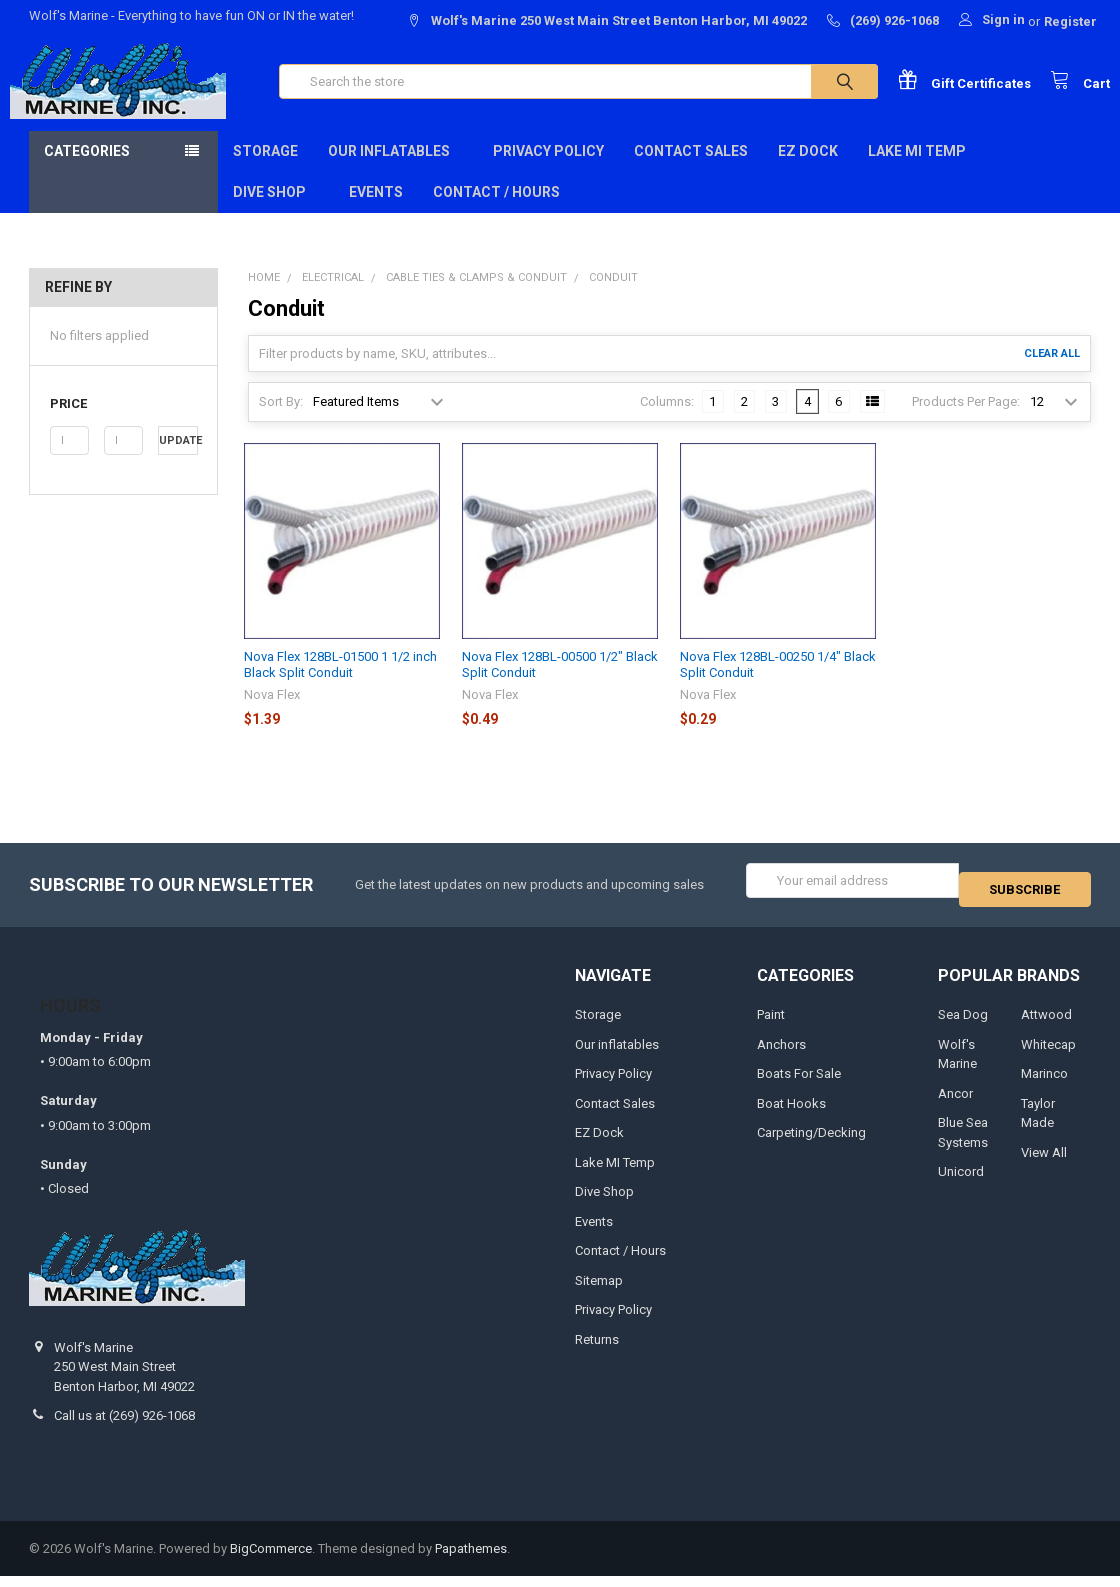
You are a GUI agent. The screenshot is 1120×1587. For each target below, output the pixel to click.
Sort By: (281, 421)
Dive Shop (276, 212)
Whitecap (1048, 1054)
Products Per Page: (966, 421)
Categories (87, 171)
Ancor (955, 1103)
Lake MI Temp (917, 171)
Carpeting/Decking (811, 1143)
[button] (124, 424)
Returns (597, 1349)
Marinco (1044, 1084)
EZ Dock (808, 171)
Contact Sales (691, 171)
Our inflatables (395, 171)
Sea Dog (963, 1025)
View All (1044, 1162)
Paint (771, 1025)
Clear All (1052, 373)
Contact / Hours (496, 212)
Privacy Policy (548, 171)
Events (376, 212)
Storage (265, 171)
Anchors (781, 1054)
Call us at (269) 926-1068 (124, 1426)
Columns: (667, 421)
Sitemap (599, 1290)
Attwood (1046, 1025)
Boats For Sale (799, 1084)
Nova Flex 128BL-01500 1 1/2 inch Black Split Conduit (340, 684)
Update (178, 460)
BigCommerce (271, 1559)
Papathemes (471, 1559)
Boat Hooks (791, 1113)
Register (1070, 21)
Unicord (961, 1182)
